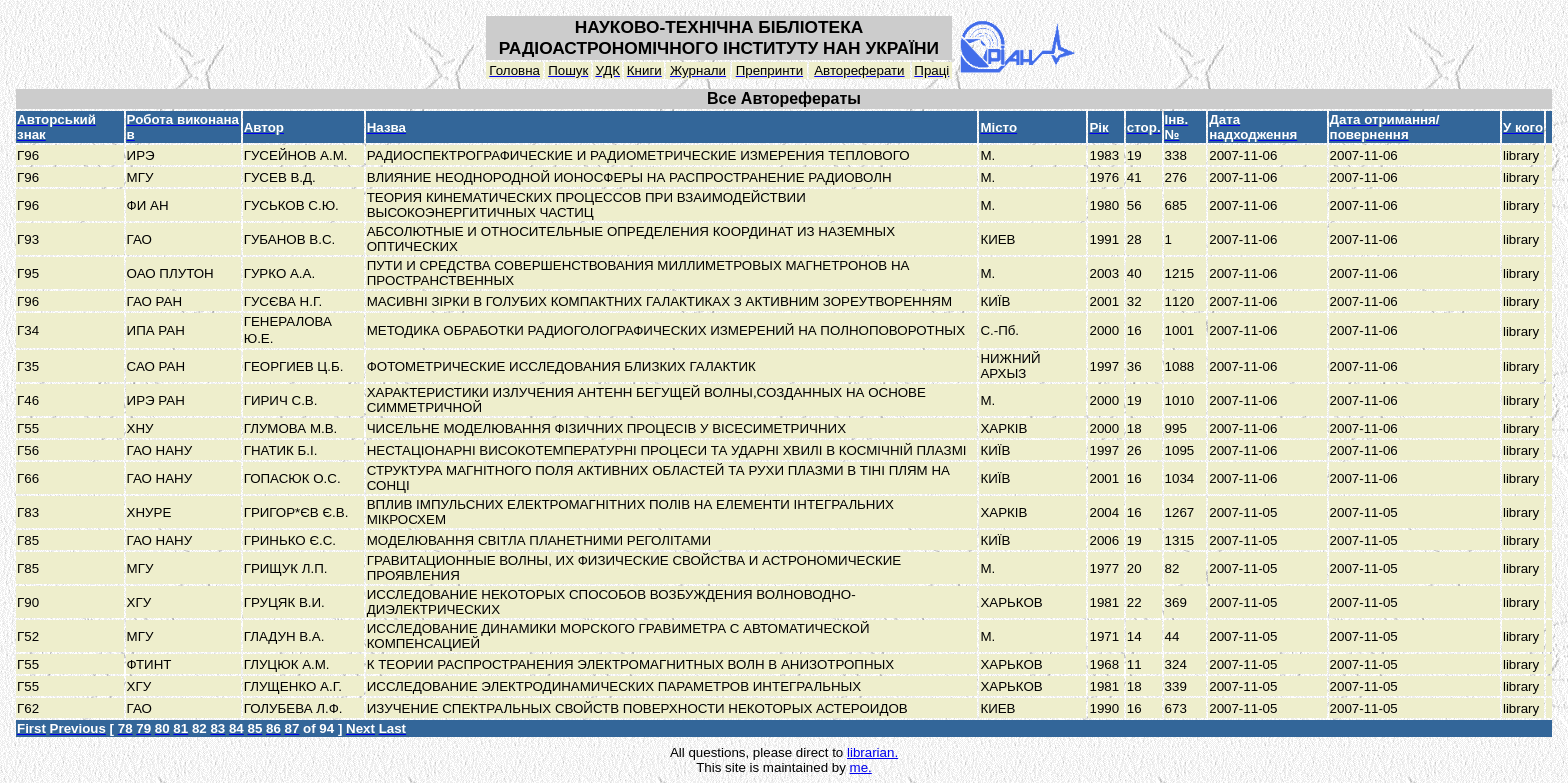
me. (861, 767)
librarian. (872, 752)
